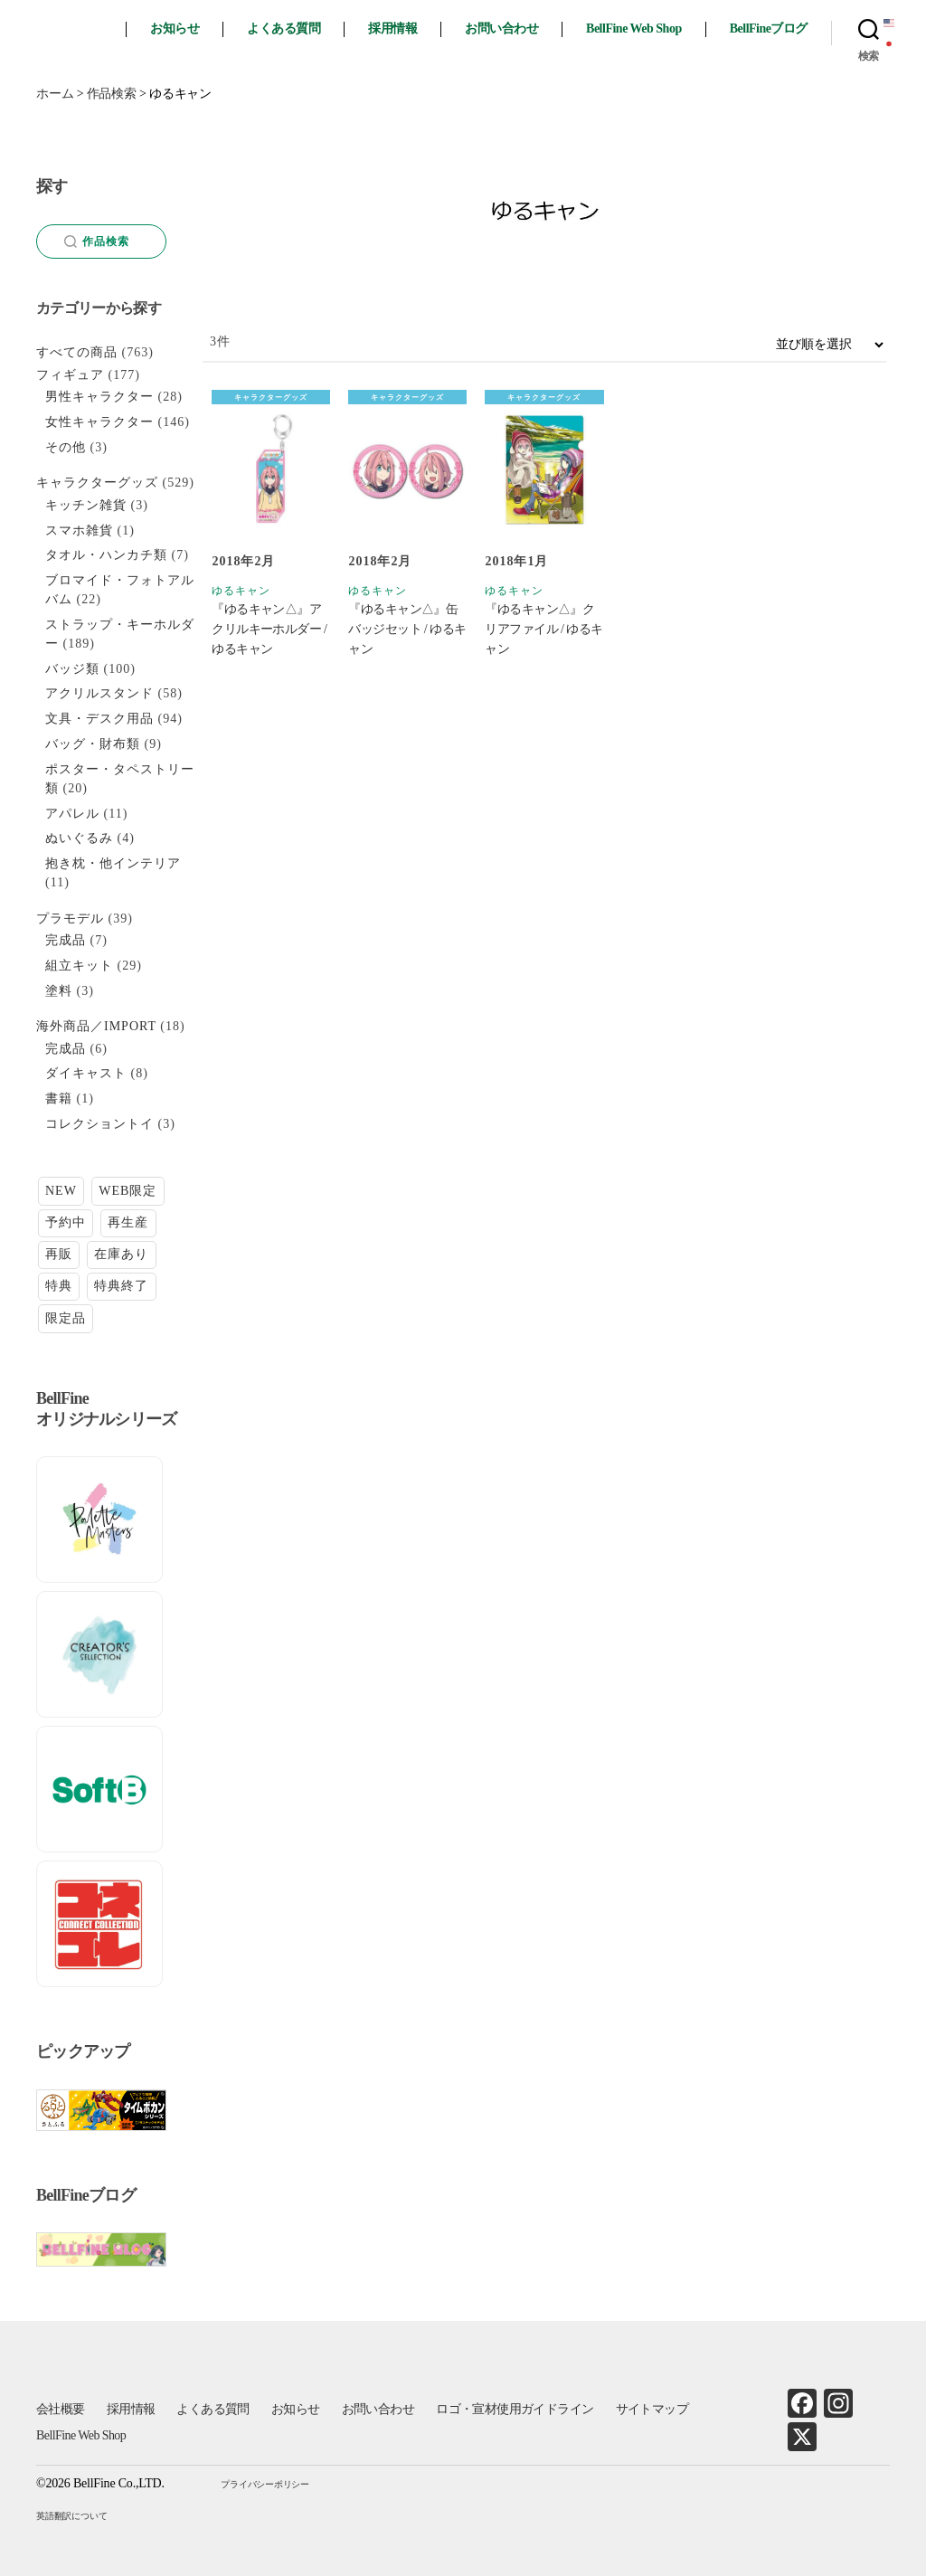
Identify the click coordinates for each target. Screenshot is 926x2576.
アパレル (72, 813)
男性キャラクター (99, 396)
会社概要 (60, 2409)
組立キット (79, 965)
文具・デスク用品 (99, 718)
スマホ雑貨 (79, 530)
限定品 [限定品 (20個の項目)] (65, 1318)
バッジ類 (72, 669)
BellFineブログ (769, 28)
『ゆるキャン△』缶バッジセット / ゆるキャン (407, 629)
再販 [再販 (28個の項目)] (58, 1254)
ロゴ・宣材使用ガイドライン (514, 2409)
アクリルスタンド (99, 693)
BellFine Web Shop (634, 28)
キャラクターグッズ (270, 397)
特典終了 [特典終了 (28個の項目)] (121, 1286)
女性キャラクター (99, 422)
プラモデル (70, 918)
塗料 (58, 991)
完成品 (65, 940)
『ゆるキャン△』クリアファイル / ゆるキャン (543, 629)
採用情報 (392, 28)
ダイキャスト (86, 1073)
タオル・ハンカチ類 (106, 555)
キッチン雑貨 (86, 505)
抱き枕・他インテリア (113, 863)
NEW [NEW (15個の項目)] (61, 1191)
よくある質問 (283, 28)
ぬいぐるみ (79, 838)
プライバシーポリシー (265, 2484)
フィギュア (70, 375)
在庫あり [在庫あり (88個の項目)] (121, 1254)
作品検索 (97, 242)
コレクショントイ (99, 1124)
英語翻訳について (71, 2516)
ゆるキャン (241, 590)
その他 (65, 447)
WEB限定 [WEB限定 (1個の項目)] (127, 1191)
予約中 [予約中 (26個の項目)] (65, 1222)
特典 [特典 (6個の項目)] (58, 1286)
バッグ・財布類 (92, 744)
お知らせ (174, 28)
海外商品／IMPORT (96, 1026)
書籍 (58, 1098)
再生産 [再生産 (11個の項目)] (128, 1222)
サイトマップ (652, 2409)
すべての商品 (77, 352)
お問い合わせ (501, 28)
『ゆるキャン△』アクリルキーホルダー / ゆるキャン (269, 629)
